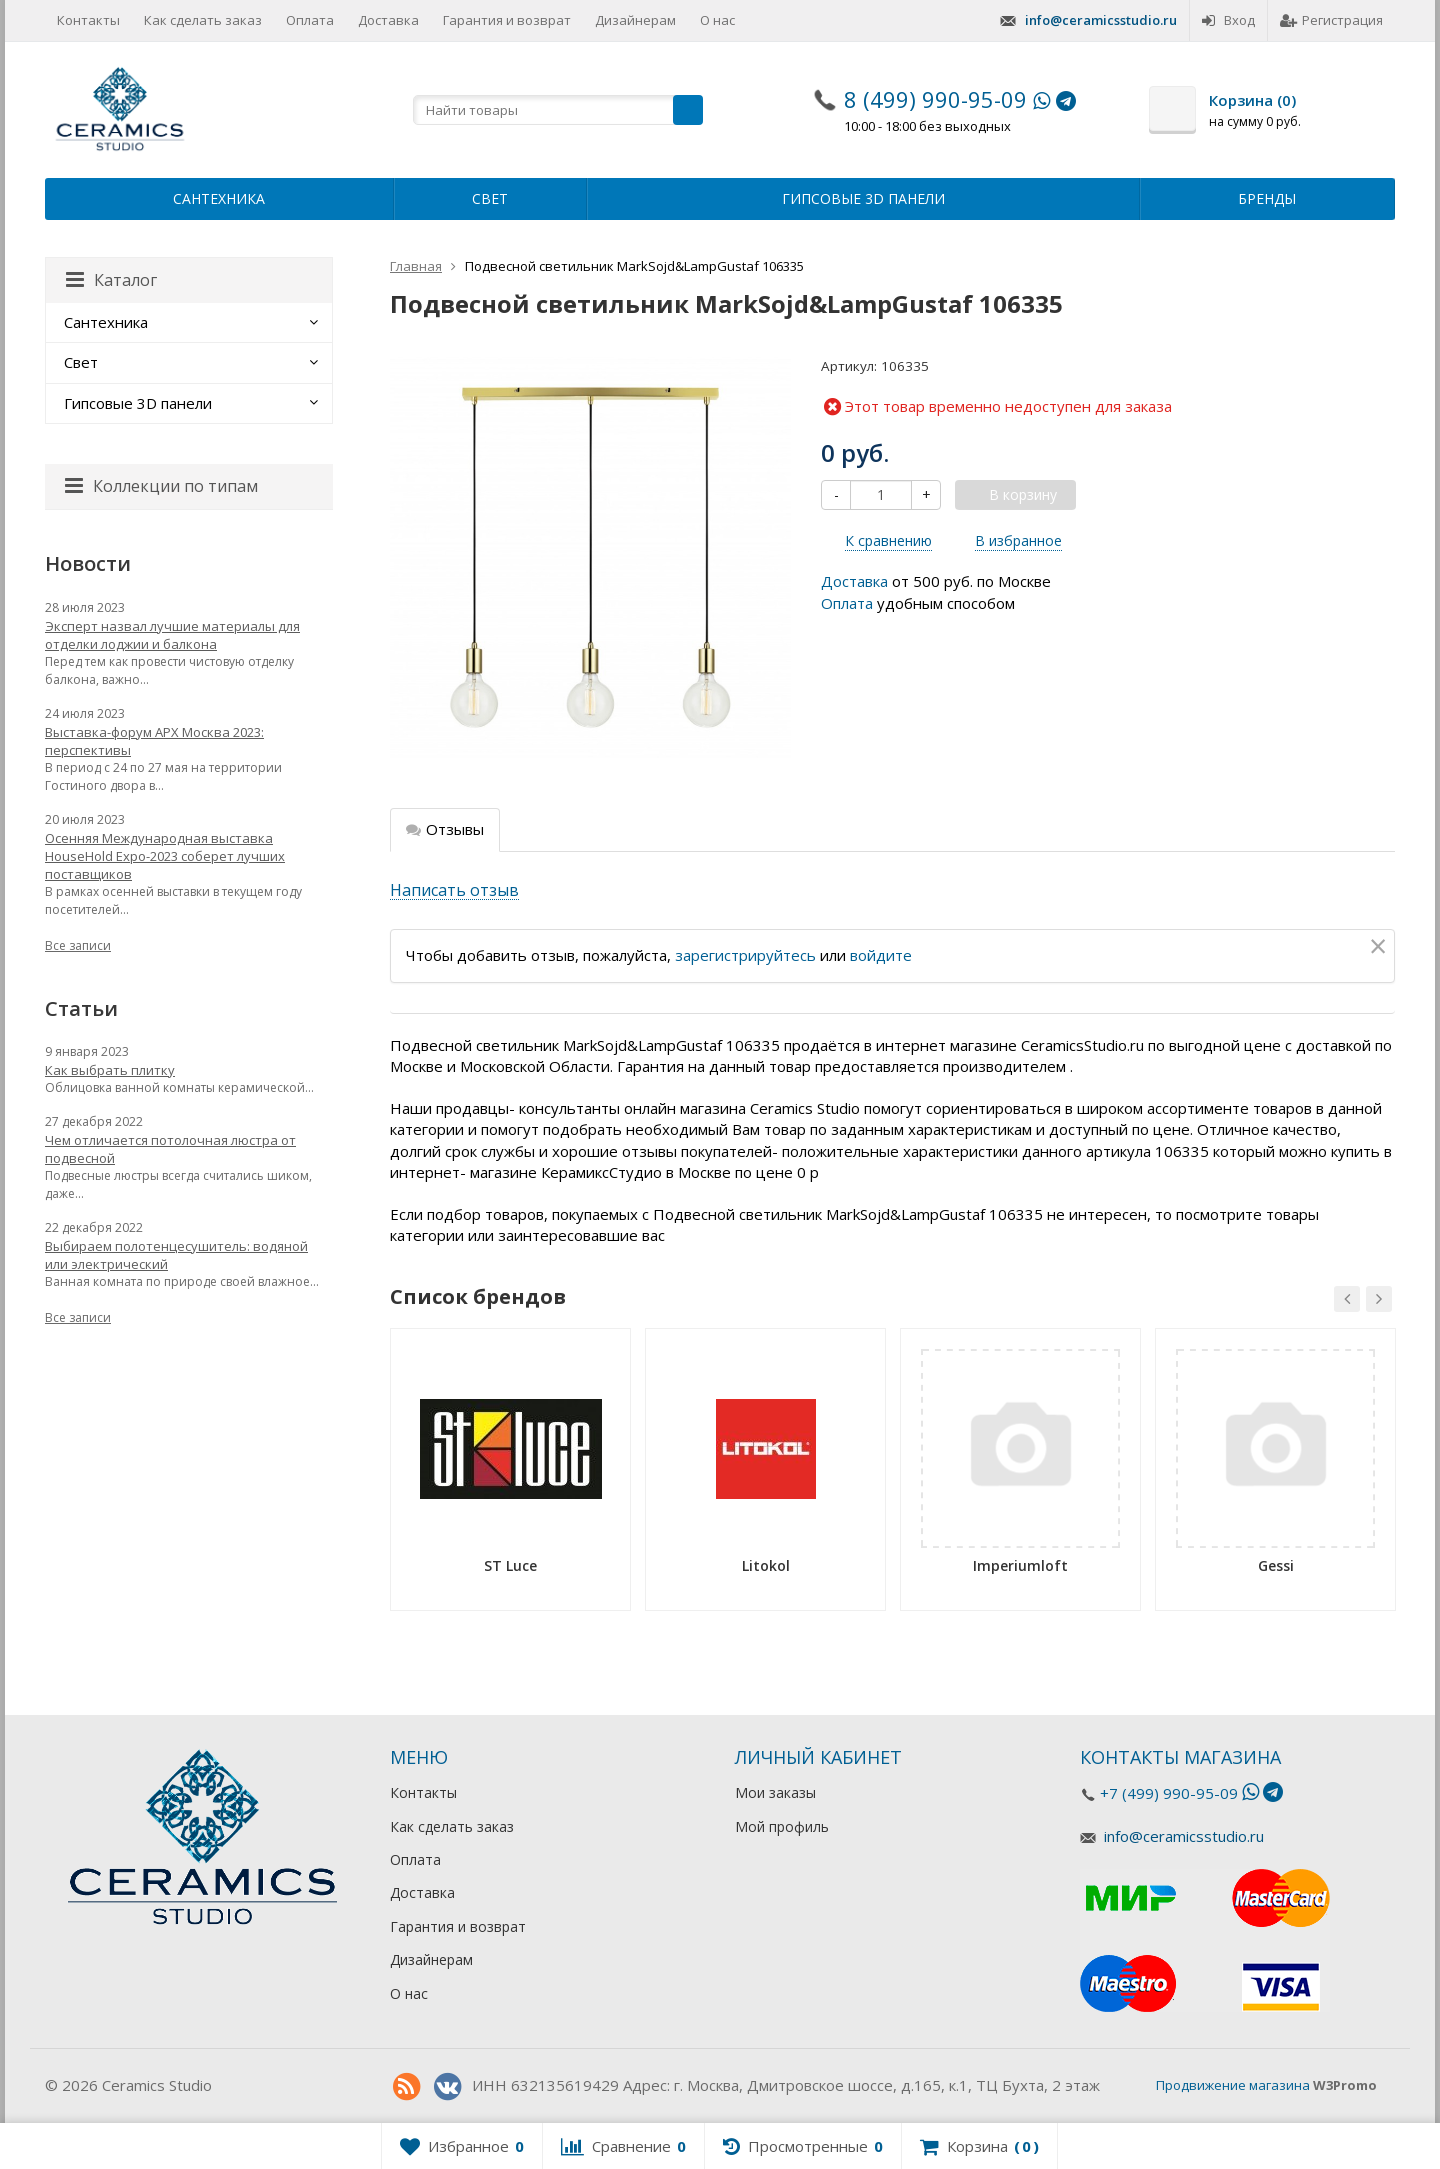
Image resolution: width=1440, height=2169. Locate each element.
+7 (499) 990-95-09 (1169, 1793)
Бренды (1267, 198)
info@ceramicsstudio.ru (1101, 20)
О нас (717, 20)
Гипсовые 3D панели (863, 198)
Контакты (88, 20)
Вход (1228, 20)
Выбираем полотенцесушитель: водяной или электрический (176, 1255)
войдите (881, 955)
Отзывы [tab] (445, 829)
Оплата (310, 20)
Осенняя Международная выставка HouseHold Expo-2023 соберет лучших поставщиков (165, 856)
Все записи (78, 945)
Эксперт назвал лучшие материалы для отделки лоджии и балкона (172, 635)
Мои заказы (775, 1792)
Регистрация (1331, 20)
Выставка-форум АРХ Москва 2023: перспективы (154, 741)
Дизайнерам (635, 20)
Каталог (111, 280)
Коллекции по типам (161, 486)
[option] (510, 1476)
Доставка (388, 20)
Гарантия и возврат (507, 20)
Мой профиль (782, 1826)
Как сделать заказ (203, 20)
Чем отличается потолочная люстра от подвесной (170, 1149)
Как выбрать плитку (110, 1070)
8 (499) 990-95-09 (935, 99)
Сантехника (219, 198)
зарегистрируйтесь (745, 955)
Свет (490, 198)
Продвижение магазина (1233, 2085)
